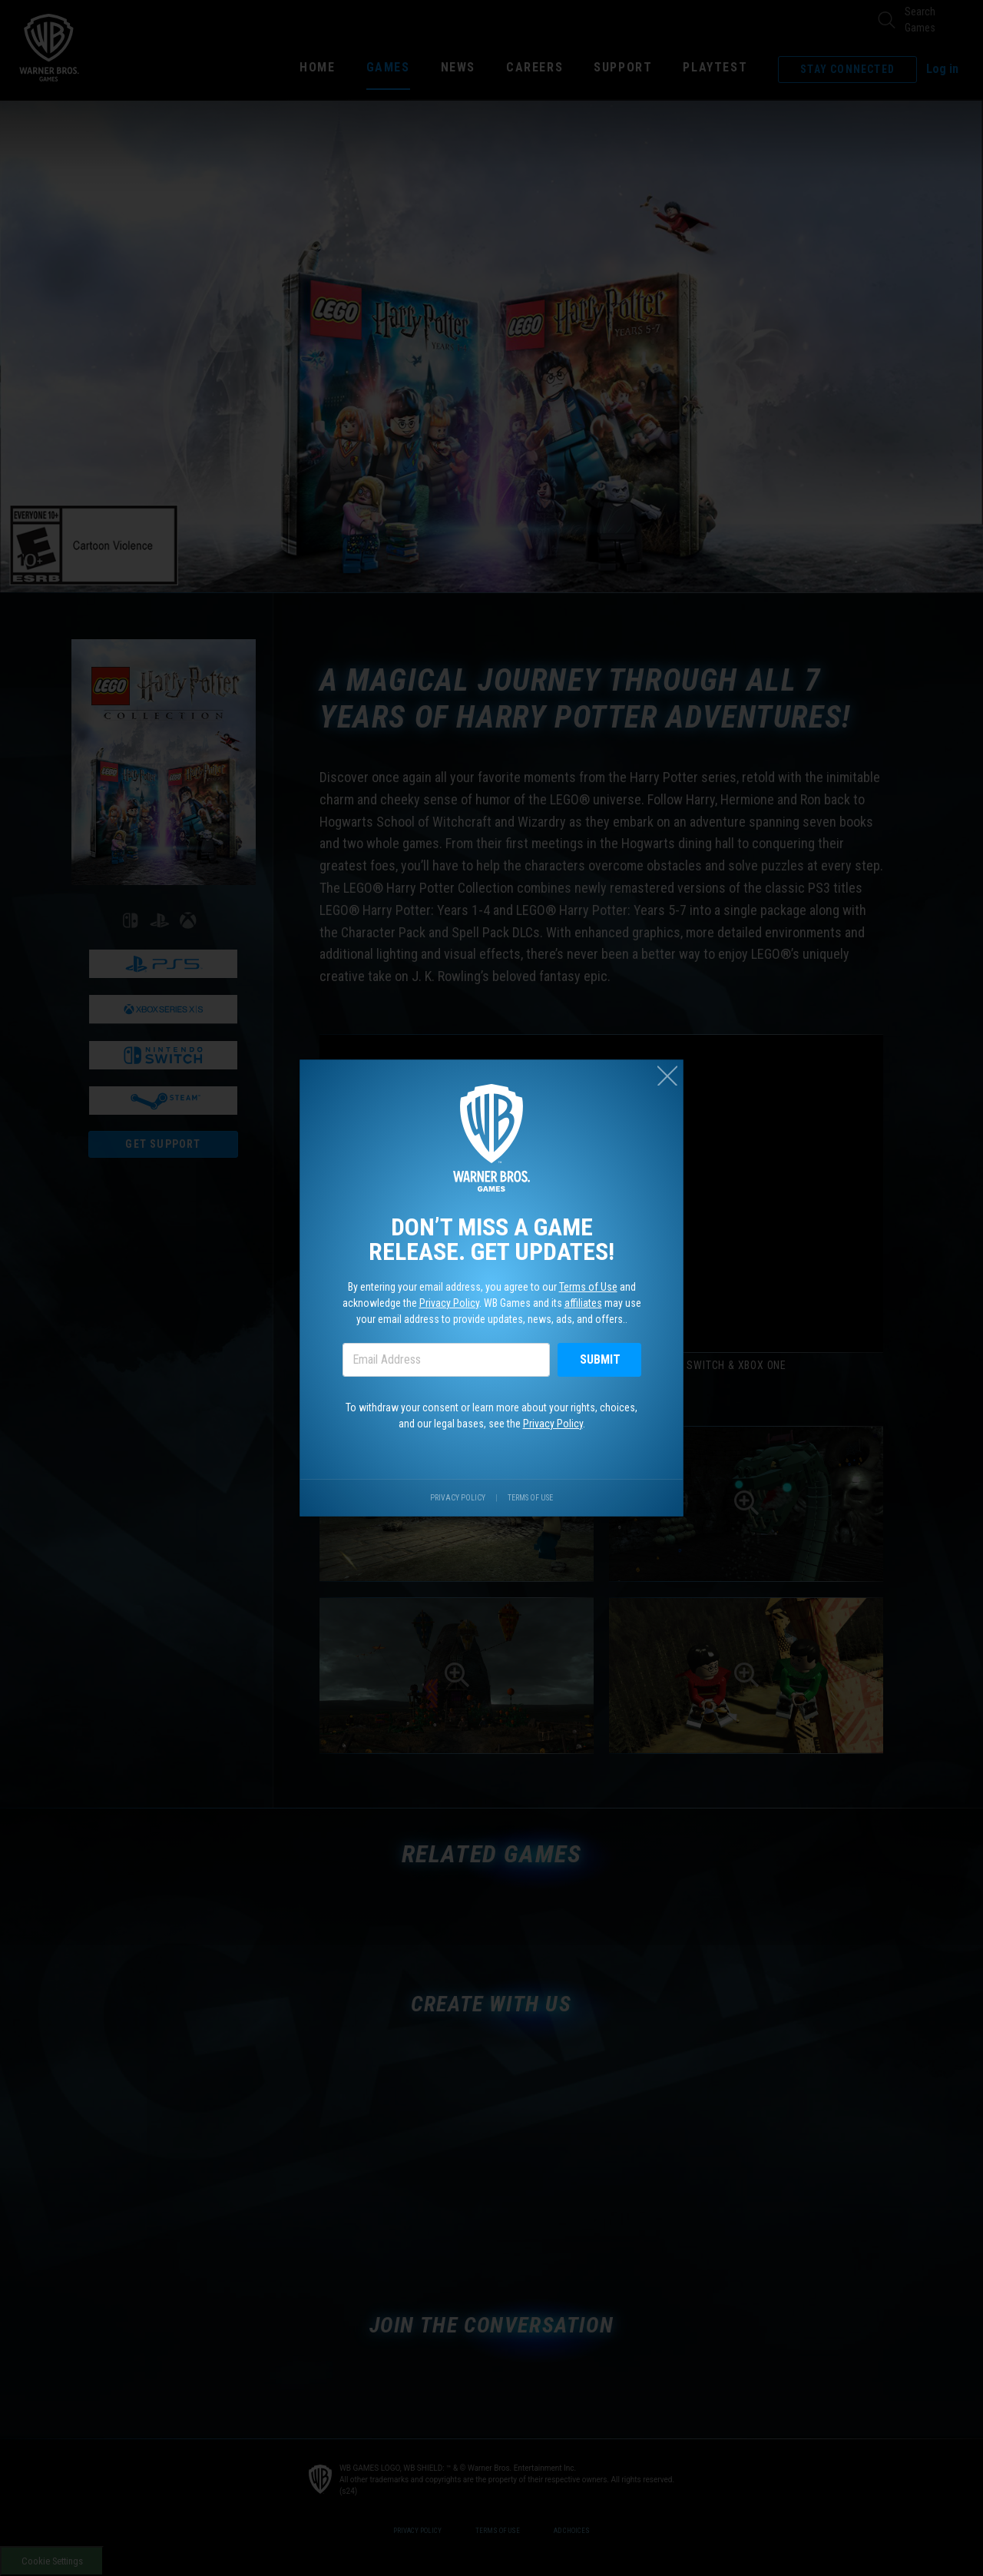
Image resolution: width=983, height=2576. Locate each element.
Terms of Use (588, 1287)
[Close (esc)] (667, 1075)
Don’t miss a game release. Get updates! (491, 1239)
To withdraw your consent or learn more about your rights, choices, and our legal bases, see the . (491, 1415)
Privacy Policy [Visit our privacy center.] (457, 1498)
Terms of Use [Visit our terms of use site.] (530, 1498)
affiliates (583, 1303)
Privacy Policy (449, 1303)
